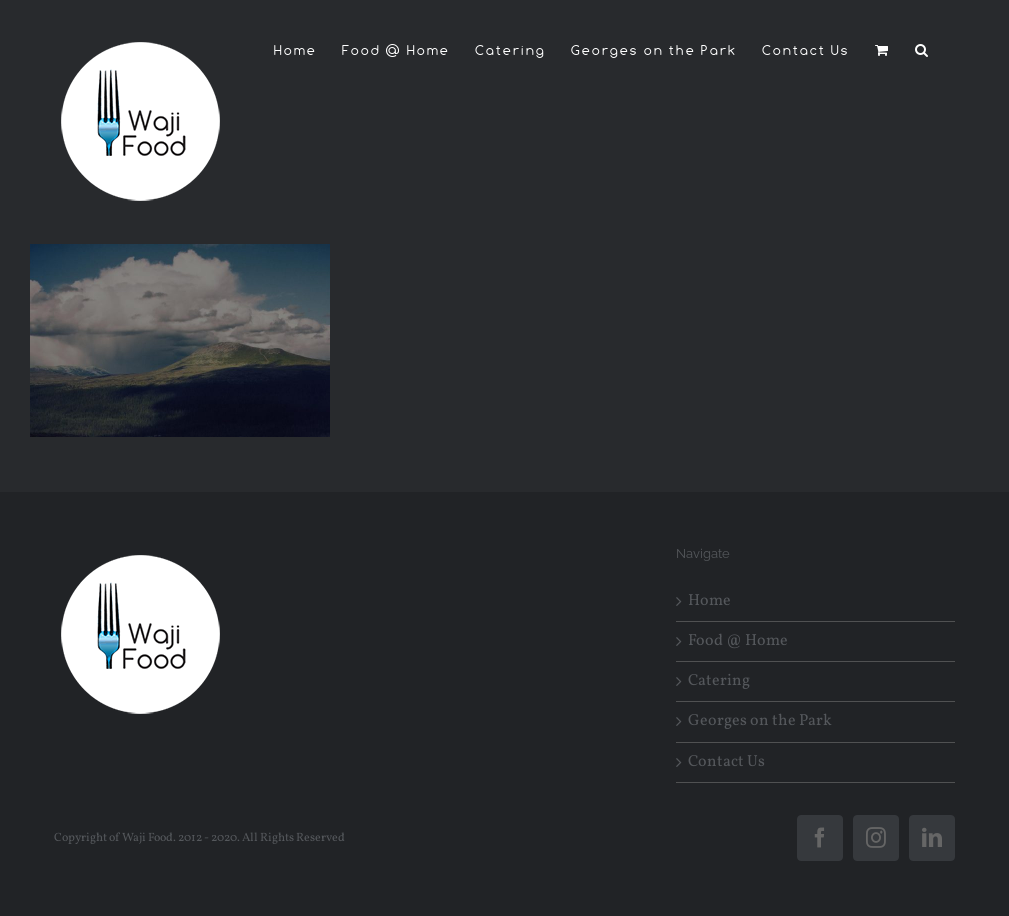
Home (709, 601)
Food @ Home (738, 641)
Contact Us (726, 762)
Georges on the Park (760, 721)
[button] (922, 50)
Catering (719, 681)
